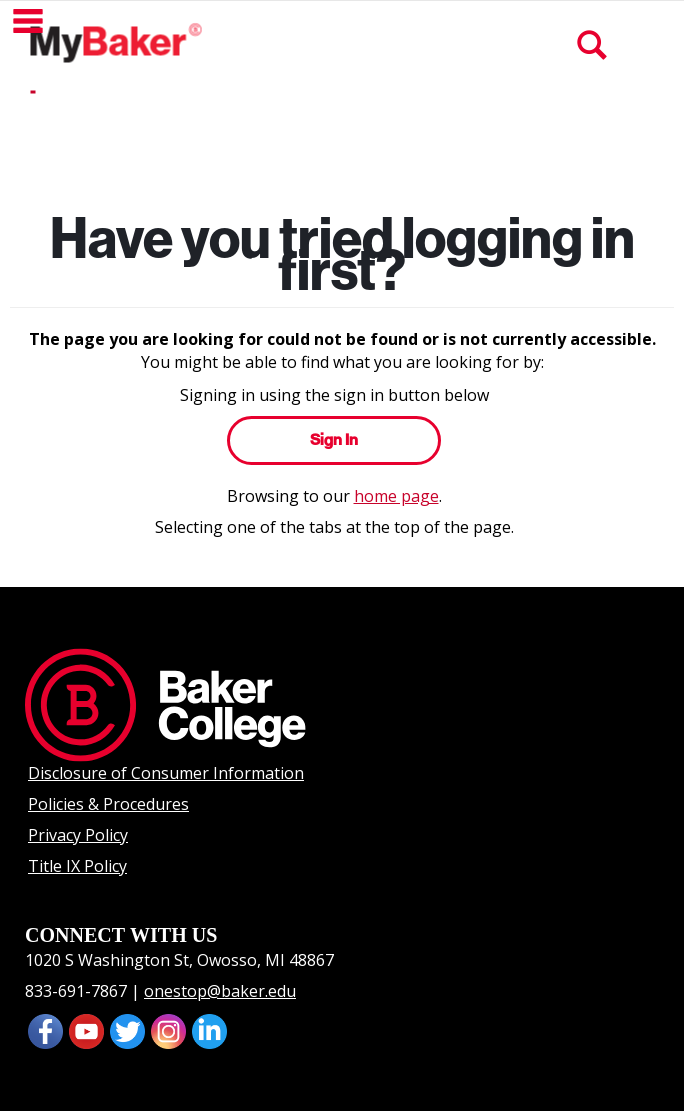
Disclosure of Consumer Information (166, 773)
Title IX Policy (77, 866)
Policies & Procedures (108, 804)
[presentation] (86, 1030)
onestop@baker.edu (220, 991)
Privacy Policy (78, 835)
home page (396, 496)
